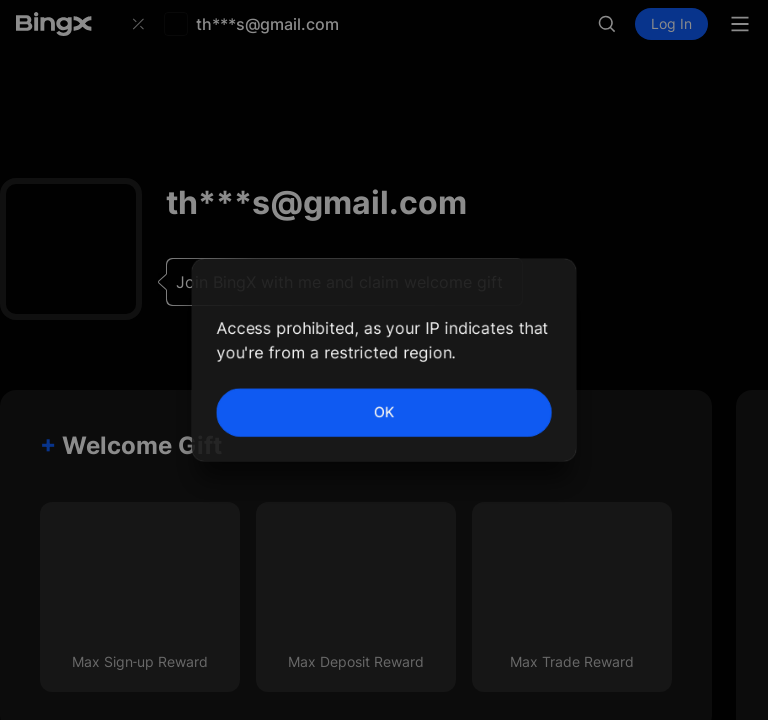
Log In (671, 27)
